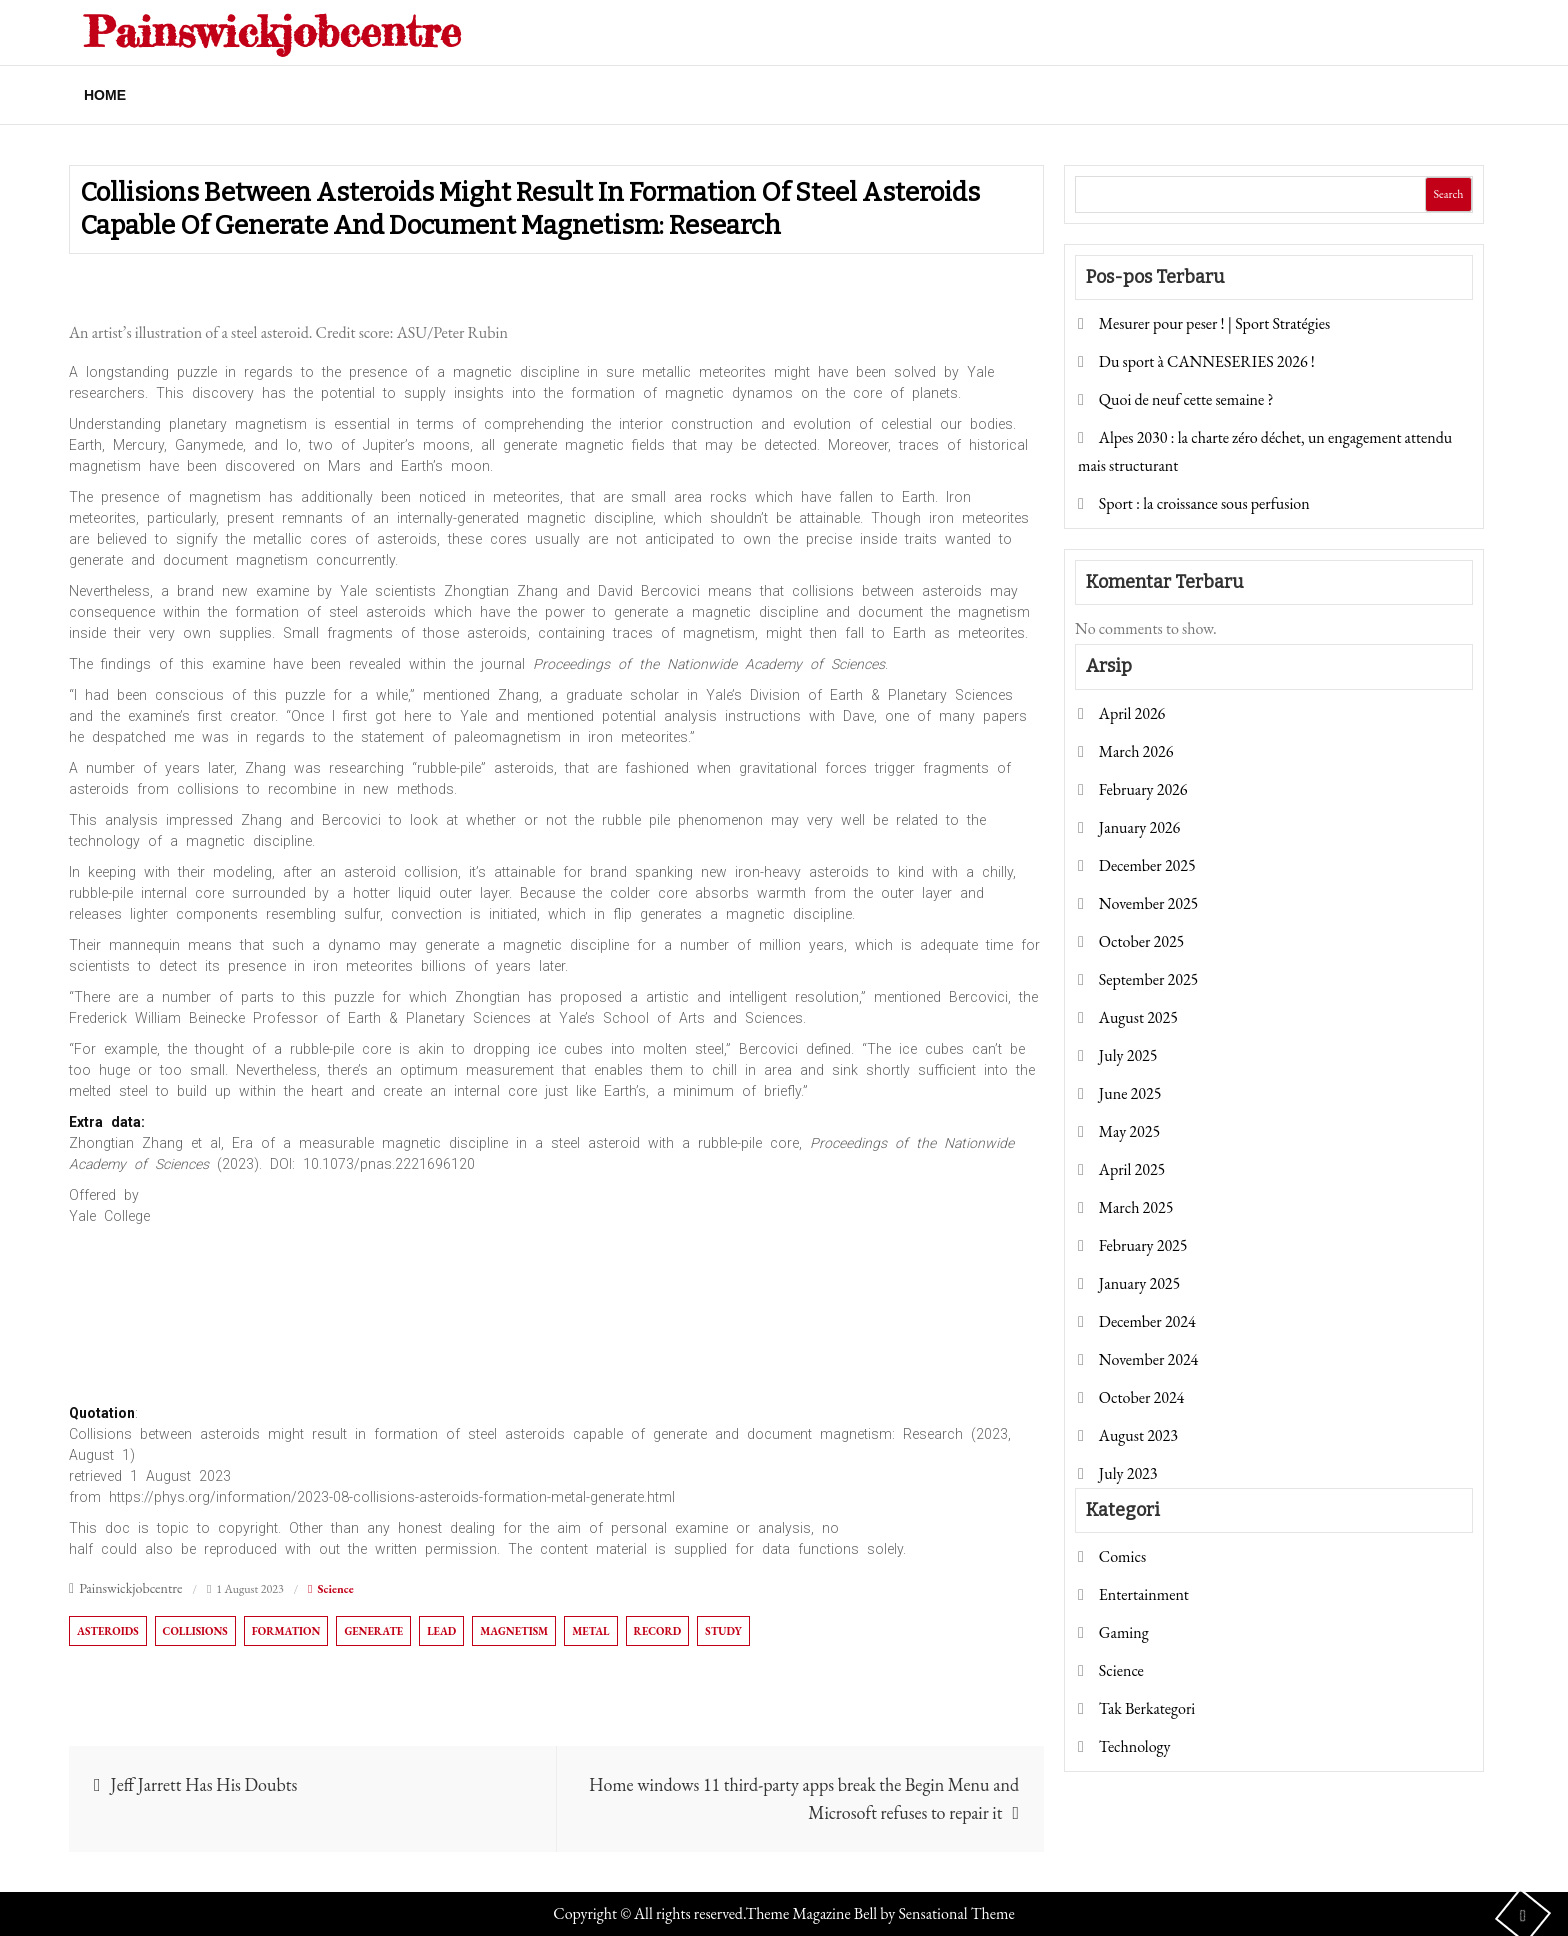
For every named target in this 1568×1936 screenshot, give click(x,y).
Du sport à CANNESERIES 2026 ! (1207, 361)
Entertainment (1144, 1594)
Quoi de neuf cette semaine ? (1186, 399)
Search (1448, 194)
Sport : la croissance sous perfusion (1204, 503)
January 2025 (1139, 1283)
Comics (1122, 1556)
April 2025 (1132, 1169)
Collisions (195, 1631)
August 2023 (1138, 1435)
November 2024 (1148, 1359)
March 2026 (1136, 751)
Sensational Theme (956, 1913)
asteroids (108, 1631)
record (658, 1631)
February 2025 (1143, 1245)
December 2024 (1147, 1321)
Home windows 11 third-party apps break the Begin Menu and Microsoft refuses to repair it (804, 1798)
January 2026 (1139, 827)
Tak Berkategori (1147, 1708)
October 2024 (1141, 1397)
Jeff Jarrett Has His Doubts (204, 1784)
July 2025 (1128, 1055)
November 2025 (1148, 903)
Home (105, 95)
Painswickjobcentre (272, 31)
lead (441, 1631)
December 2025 (1147, 865)
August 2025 (1138, 1017)
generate (373, 1631)
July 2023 (1128, 1473)
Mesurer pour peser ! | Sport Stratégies (1214, 323)
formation (286, 1631)
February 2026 (1143, 789)
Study (723, 1631)
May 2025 (1129, 1131)
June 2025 (1130, 1093)
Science (335, 1589)
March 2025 (1136, 1207)
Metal (590, 1631)
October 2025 (1141, 941)
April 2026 (1132, 713)
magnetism (514, 1631)
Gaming (1124, 1632)
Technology (1135, 1746)
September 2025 (1148, 979)
